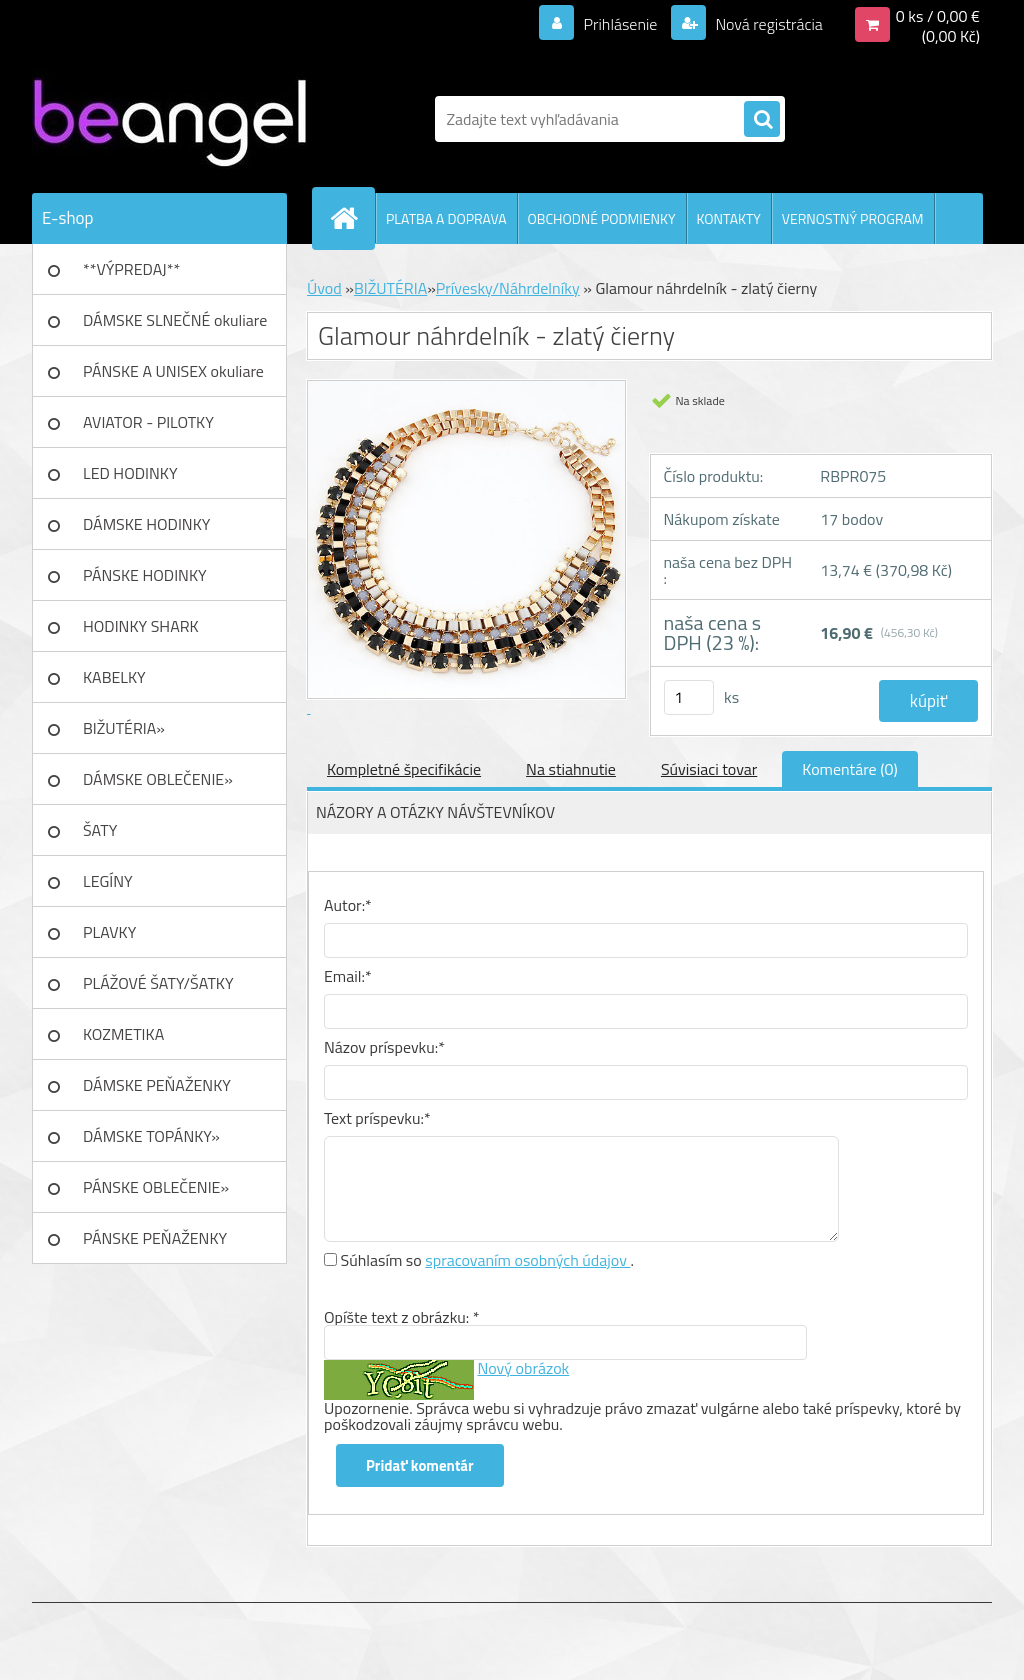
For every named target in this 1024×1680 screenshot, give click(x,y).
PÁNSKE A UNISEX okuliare (173, 371)
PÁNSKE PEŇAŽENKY (155, 1238)
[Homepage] (352, 218)
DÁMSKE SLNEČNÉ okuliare (175, 320)
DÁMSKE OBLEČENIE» (158, 779)
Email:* (348, 976)
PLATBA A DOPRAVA (446, 218)
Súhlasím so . (487, 1260)
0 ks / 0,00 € (938, 16)
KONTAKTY (729, 218)
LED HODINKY (130, 473)
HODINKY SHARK (141, 626)
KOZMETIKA (123, 1034)
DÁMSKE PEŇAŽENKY (157, 1085)
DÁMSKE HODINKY (146, 524)
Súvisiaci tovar (709, 769)
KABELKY (114, 677)
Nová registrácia (767, 24)
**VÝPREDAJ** (131, 269)
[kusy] (689, 697)
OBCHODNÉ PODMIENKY (602, 218)
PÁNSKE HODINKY (145, 575)
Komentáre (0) (849, 769)
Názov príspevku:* (384, 1047)
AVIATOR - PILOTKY (148, 422)
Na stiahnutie (571, 769)
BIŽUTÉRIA (390, 288)
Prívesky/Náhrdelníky (508, 288)
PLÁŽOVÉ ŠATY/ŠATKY (158, 983)
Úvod (324, 288)
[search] (762, 120)
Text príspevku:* (377, 1118)
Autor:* (348, 905)
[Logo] (169, 119)
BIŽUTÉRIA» (124, 728)
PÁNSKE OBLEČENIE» (156, 1187)
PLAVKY (109, 932)
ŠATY (100, 830)
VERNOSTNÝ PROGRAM (853, 218)
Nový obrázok (524, 1368)
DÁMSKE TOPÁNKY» (151, 1136)
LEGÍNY (108, 881)
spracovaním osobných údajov (527, 1260)
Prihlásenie (620, 24)
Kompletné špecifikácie (404, 769)
